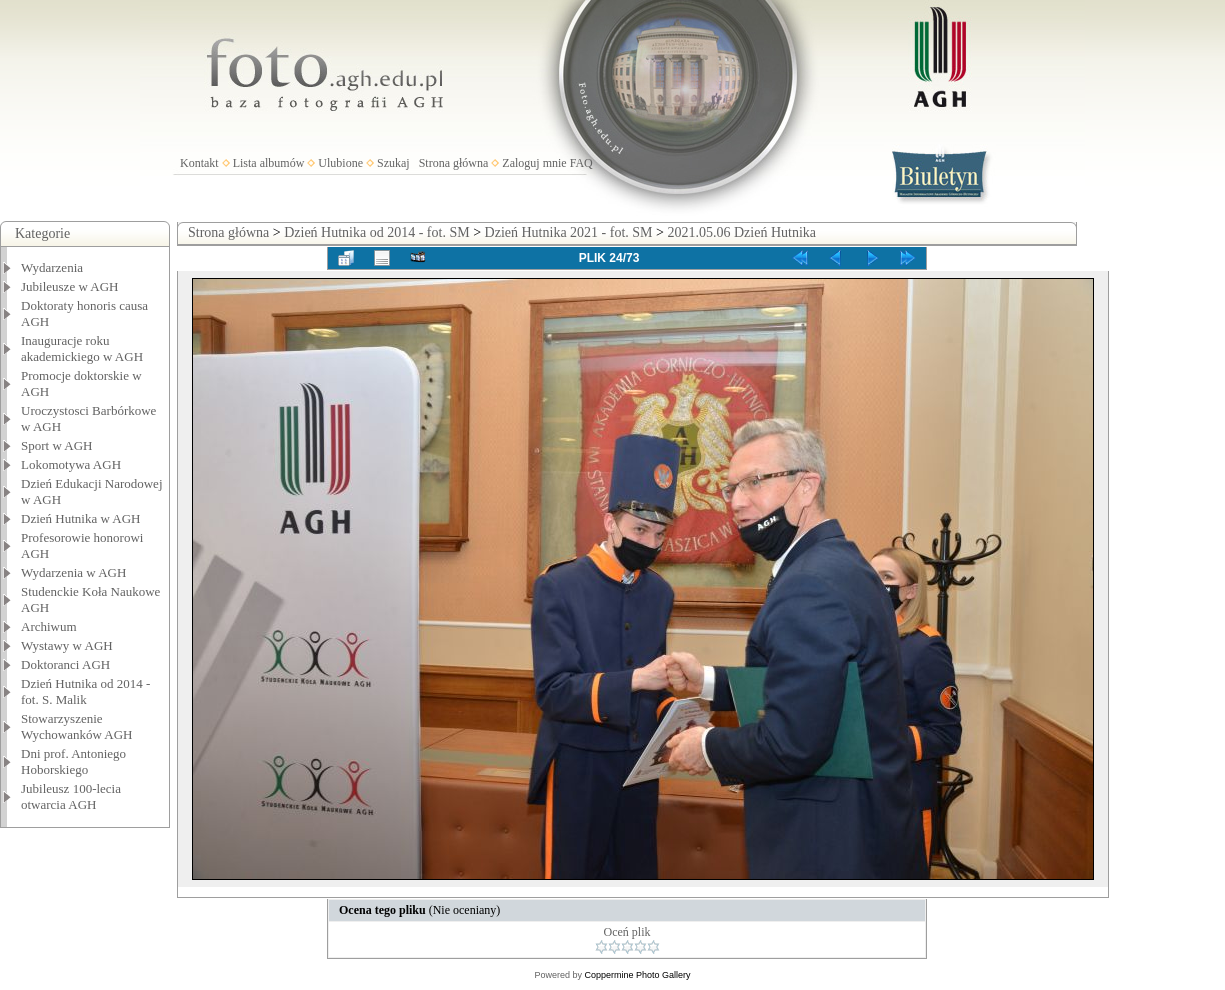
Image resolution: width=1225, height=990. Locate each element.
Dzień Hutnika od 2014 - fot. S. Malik (85, 691)
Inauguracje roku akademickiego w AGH (82, 348)
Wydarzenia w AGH (73, 572)
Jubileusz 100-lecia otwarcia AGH (71, 796)
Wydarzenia (52, 267)
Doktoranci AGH (65, 664)
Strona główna (454, 163)
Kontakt (199, 163)
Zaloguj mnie (534, 163)
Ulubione (340, 163)
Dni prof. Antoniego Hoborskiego (73, 761)
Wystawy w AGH (67, 645)
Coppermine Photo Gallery (637, 975)
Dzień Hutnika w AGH (81, 518)
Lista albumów (269, 163)
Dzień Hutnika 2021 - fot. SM (569, 232)
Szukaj (393, 163)
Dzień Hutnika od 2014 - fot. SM (376, 232)
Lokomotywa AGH (71, 464)
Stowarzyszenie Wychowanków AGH (77, 726)
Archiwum (49, 626)
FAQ (581, 163)
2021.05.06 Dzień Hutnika (741, 232)
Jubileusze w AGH (70, 286)
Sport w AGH (57, 445)
